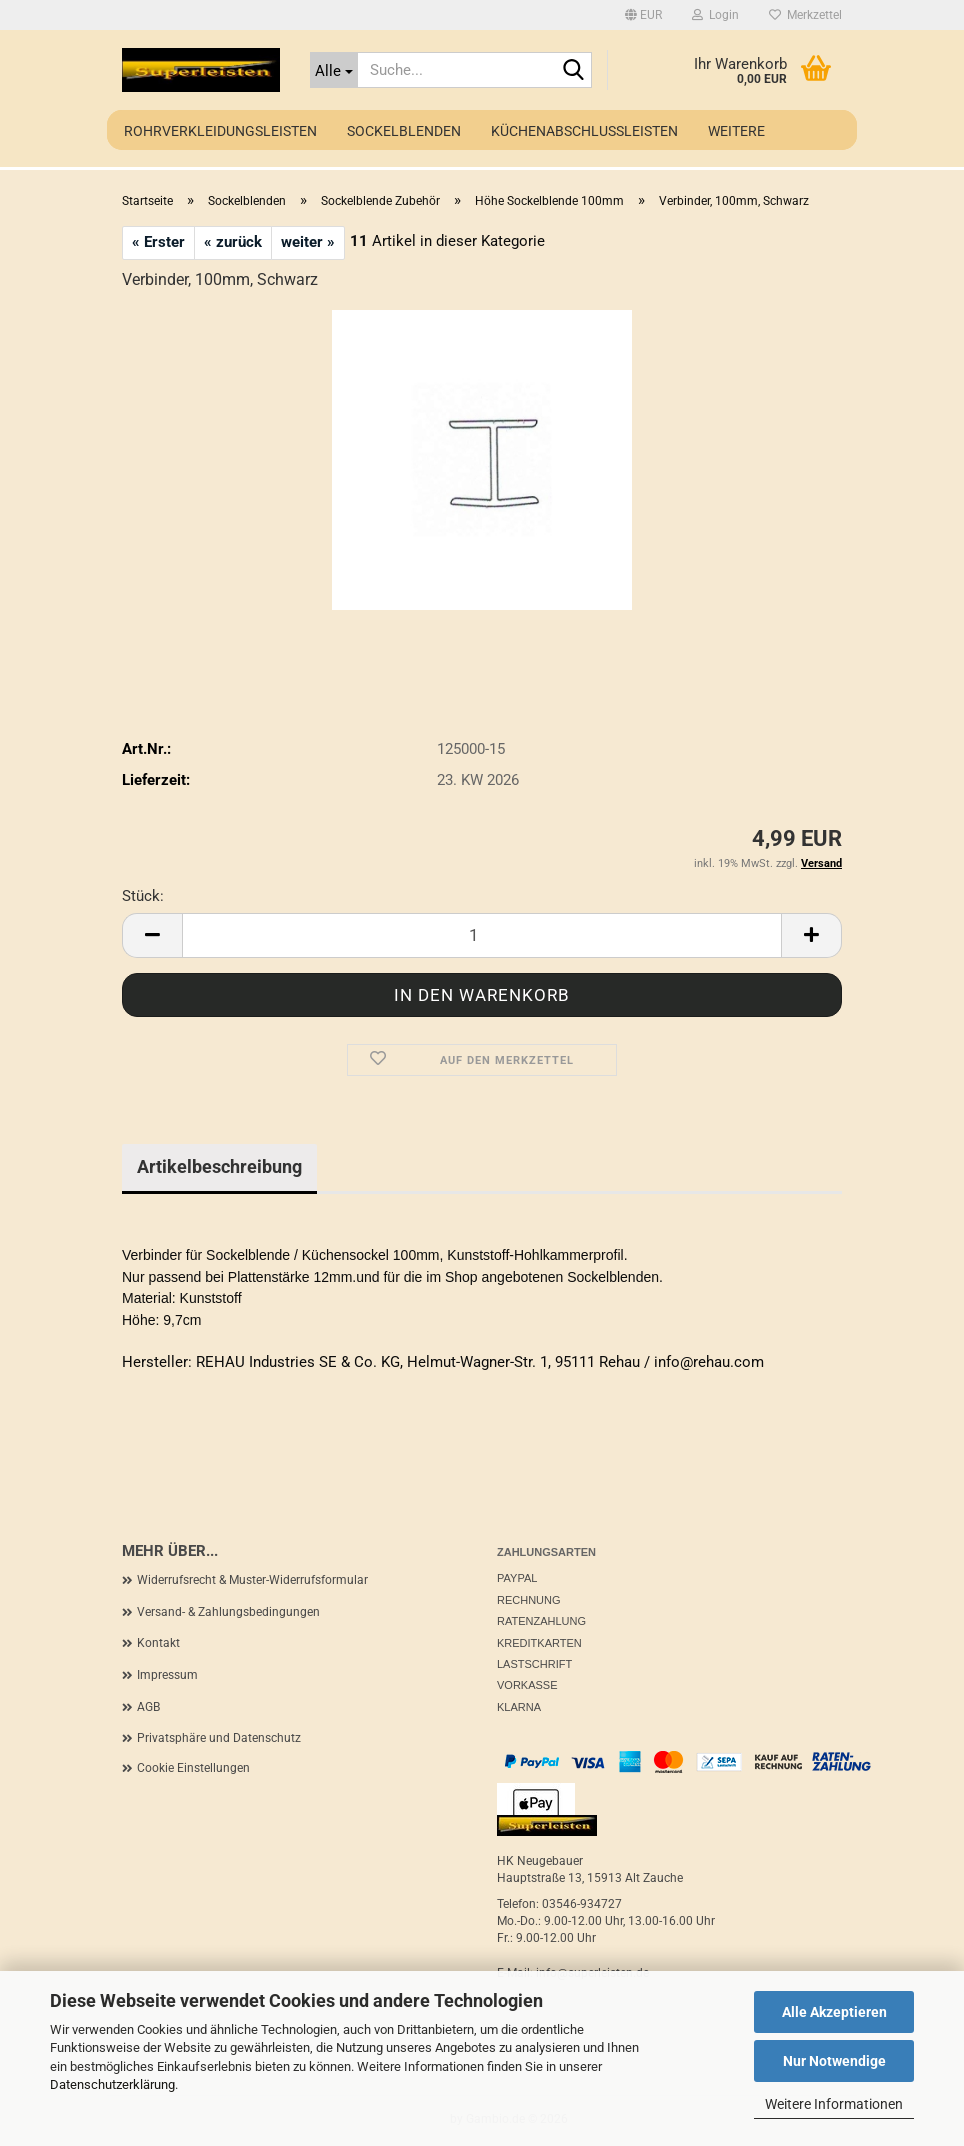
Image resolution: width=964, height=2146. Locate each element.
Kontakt (158, 1643)
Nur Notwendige (834, 2061)
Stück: (143, 896)
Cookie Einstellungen (193, 1768)
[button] (643, 15)
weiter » (308, 242)
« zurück (233, 242)
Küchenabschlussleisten (584, 131)
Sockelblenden (404, 131)
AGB (148, 1707)
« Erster (158, 242)
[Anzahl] (482, 935)
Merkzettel (805, 15)
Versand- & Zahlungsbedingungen (228, 1612)
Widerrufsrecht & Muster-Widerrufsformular (252, 1580)
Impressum (167, 1675)
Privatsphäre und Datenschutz (219, 1738)
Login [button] (715, 15)
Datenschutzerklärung (112, 2084)
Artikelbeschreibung (219, 1166)
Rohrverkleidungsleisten (220, 131)
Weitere (736, 131)
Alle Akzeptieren (834, 2012)
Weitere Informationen (834, 2104)
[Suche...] (334, 70)
